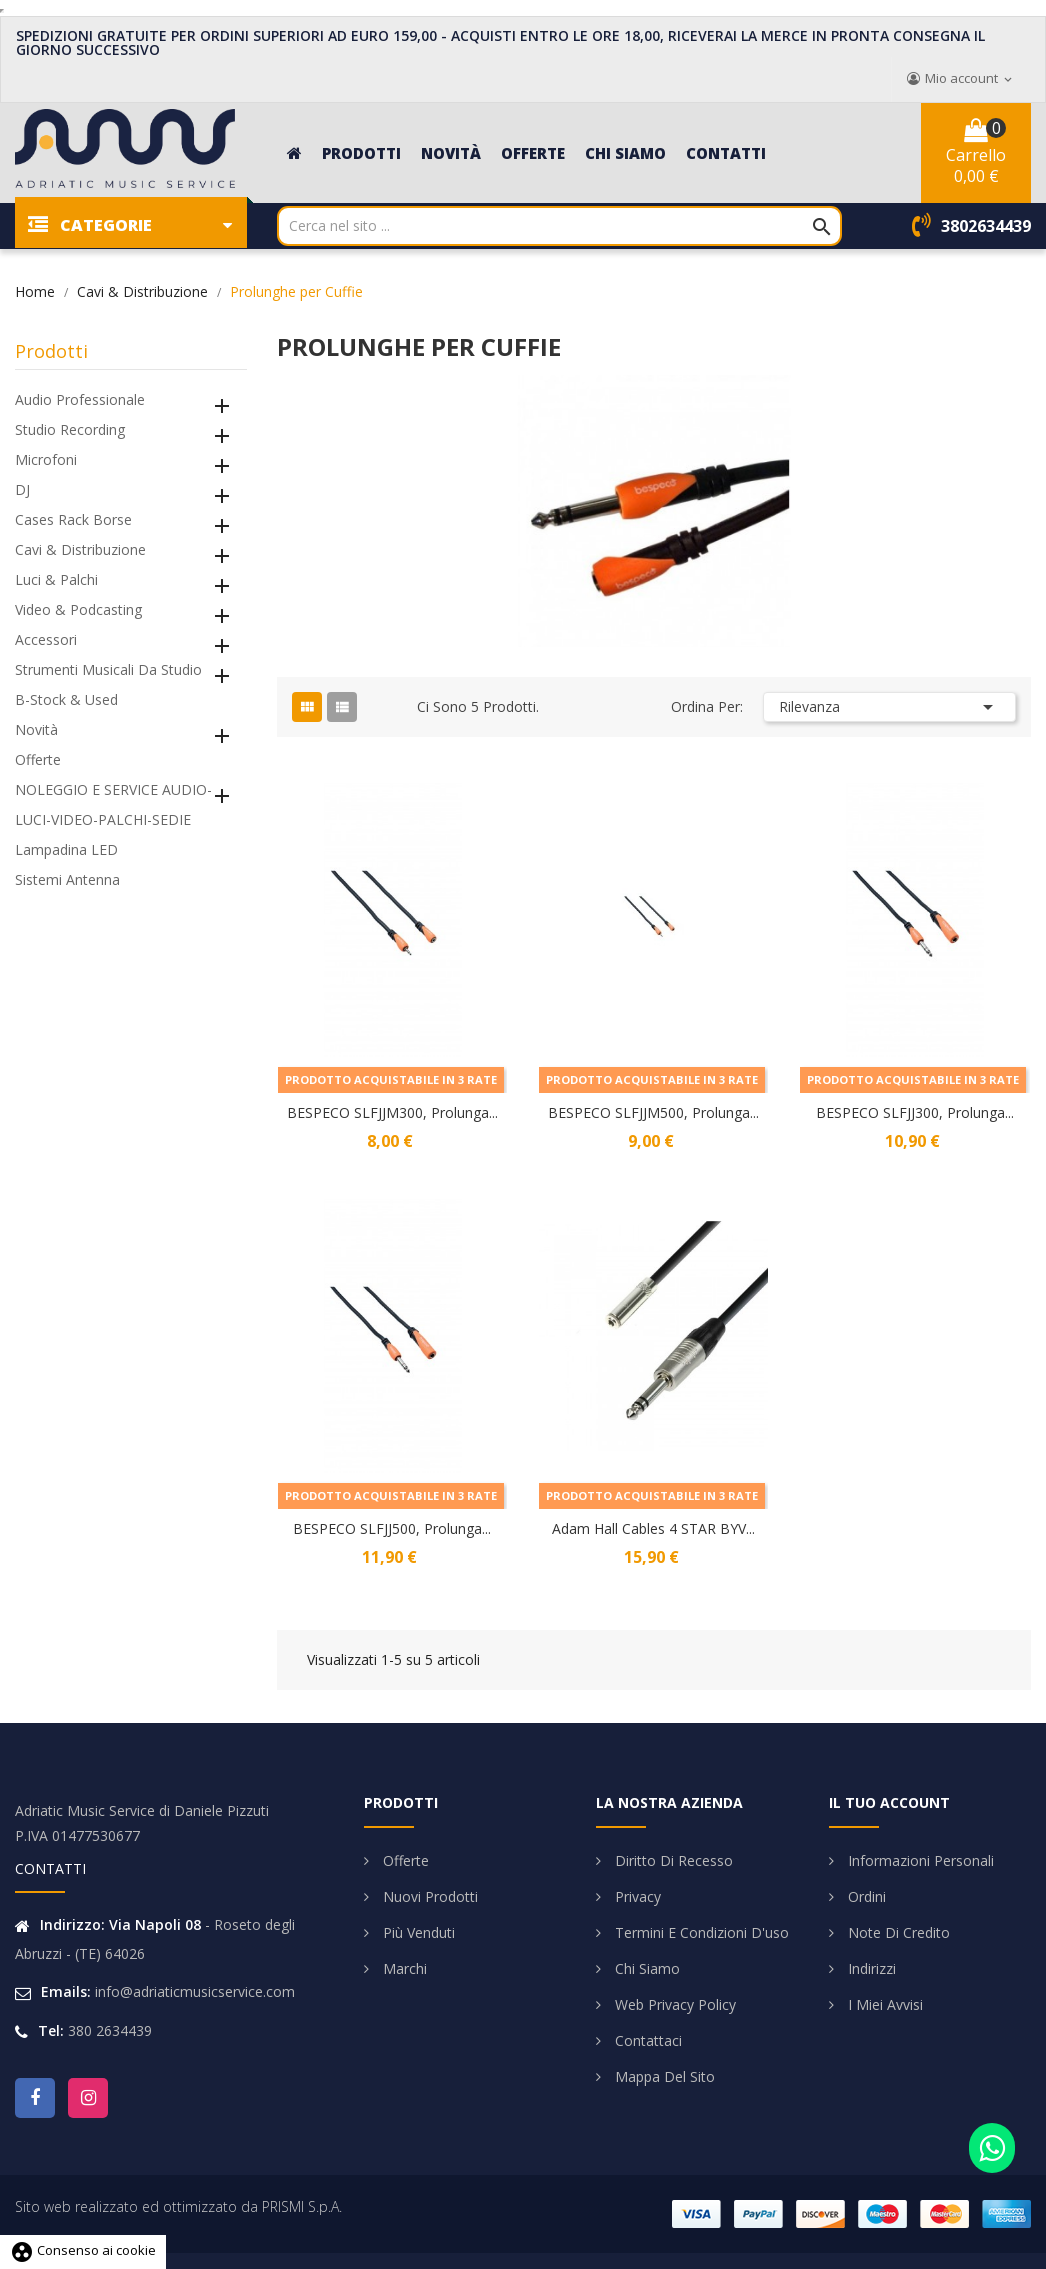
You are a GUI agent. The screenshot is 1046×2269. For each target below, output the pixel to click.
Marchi (403, 1968)
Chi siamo (645, 1968)
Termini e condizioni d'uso (700, 1932)
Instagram (88, 2098)
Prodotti (51, 351)
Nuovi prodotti (428, 1896)
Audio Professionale (80, 399)
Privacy (636, 1896)
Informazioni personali (919, 1860)
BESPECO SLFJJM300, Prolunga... (392, 1112)
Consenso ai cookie (83, 2250)
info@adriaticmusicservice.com (195, 1991)
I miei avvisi (883, 2004)
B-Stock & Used (66, 699)
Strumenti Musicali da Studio (108, 669)
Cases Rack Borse (73, 519)
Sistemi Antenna (67, 879)
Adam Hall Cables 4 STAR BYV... (653, 1528)
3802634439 (986, 226)
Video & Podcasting (78, 609)
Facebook (35, 2098)
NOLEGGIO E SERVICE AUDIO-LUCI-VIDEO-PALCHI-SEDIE (113, 804)
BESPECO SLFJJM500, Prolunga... (653, 1112)
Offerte (38, 759)
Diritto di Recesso (672, 1860)
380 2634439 (110, 2030)
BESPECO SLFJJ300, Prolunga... (915, 1112)
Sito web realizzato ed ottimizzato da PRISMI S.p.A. (178, 2206)
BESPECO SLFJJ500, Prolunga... (392, 1528)
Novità (36, 729)
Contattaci (646, 2040)
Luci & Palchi (56, 579)
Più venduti (417, 1932)
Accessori (46, 639)
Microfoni (46, 459)
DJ (22, 489)
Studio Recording (70, 429)
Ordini (865, 1896)
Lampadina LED (66, 849)
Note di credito (897, 1932)
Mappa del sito (663, 2076)
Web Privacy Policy (673, 2004)
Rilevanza (889, 707)
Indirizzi (870, 1968)
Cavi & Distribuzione (80, 549)
